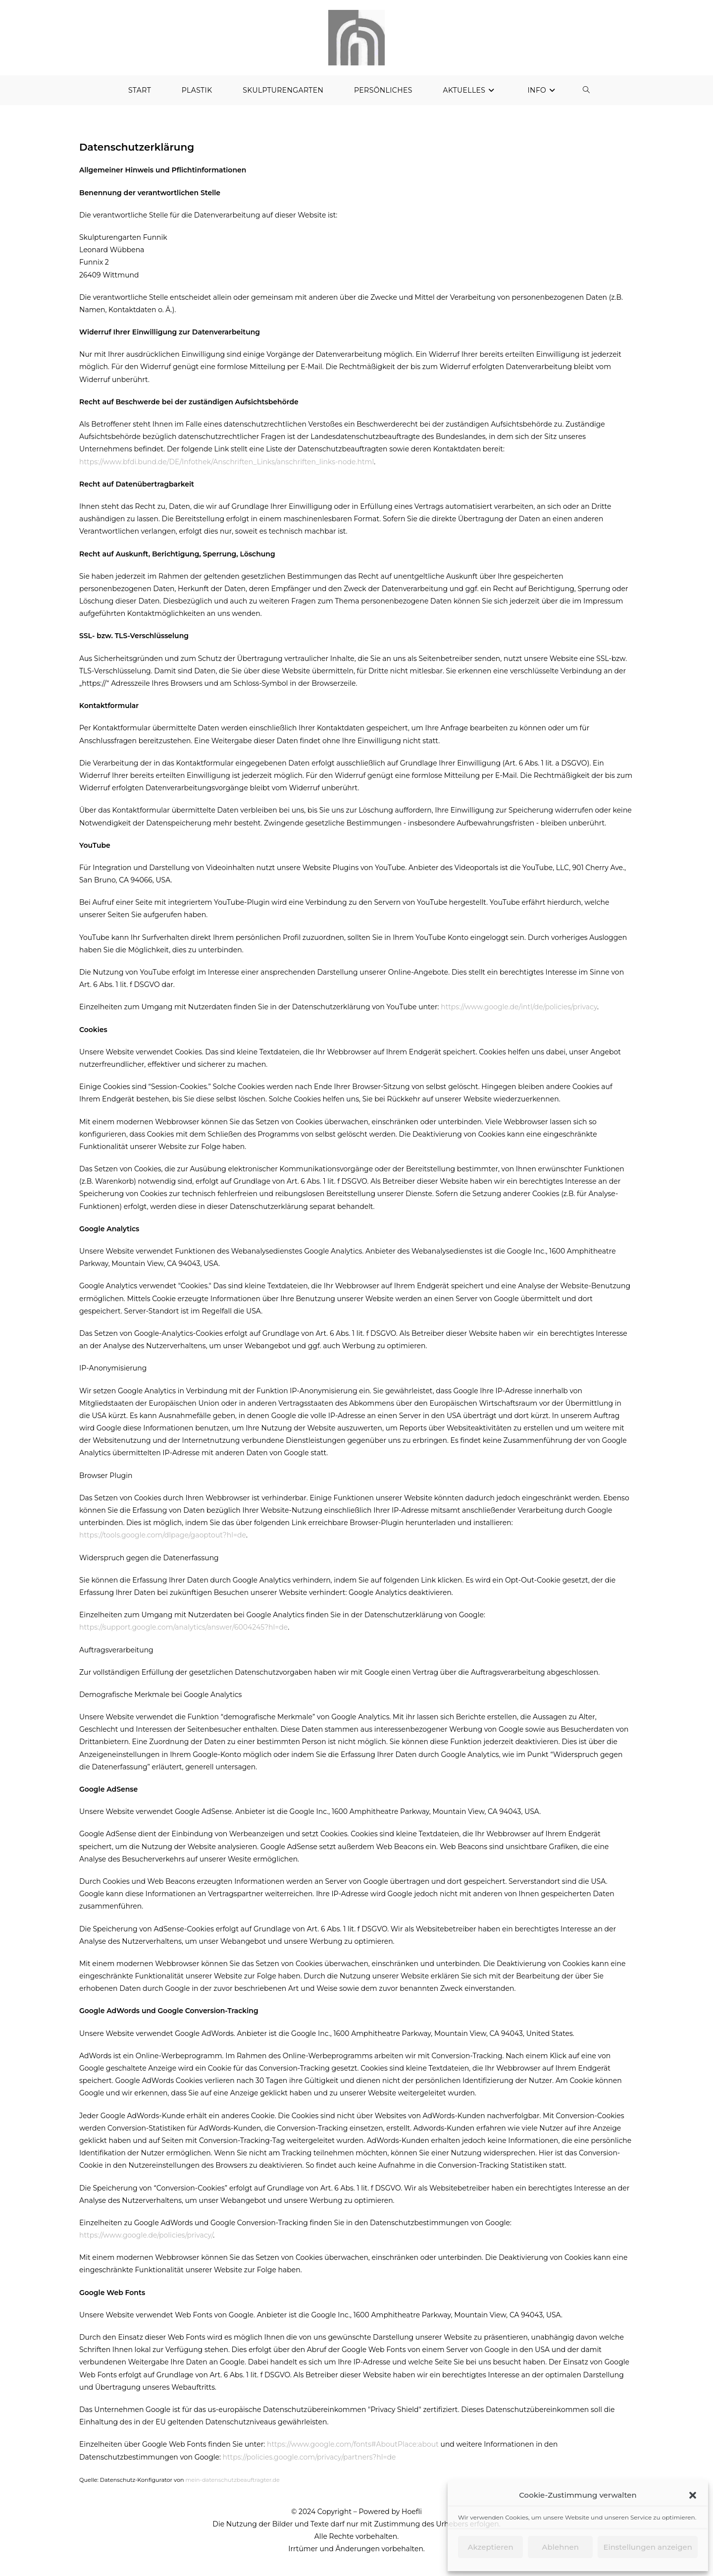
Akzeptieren (490, 2547)
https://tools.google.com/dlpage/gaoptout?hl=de (162, 1540)
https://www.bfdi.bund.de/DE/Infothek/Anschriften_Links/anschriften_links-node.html (226, 467)
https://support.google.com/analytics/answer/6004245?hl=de (183, 1633)
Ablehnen (560, 2547)
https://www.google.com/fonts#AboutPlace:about (353, 2450)
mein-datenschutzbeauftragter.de (232, 2485)
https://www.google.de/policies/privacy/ (146, 2241)
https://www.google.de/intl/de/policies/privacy (519, 1012)
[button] (693, 2495)
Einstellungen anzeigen (647, 2547)
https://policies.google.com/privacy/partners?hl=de (309, 2462)
